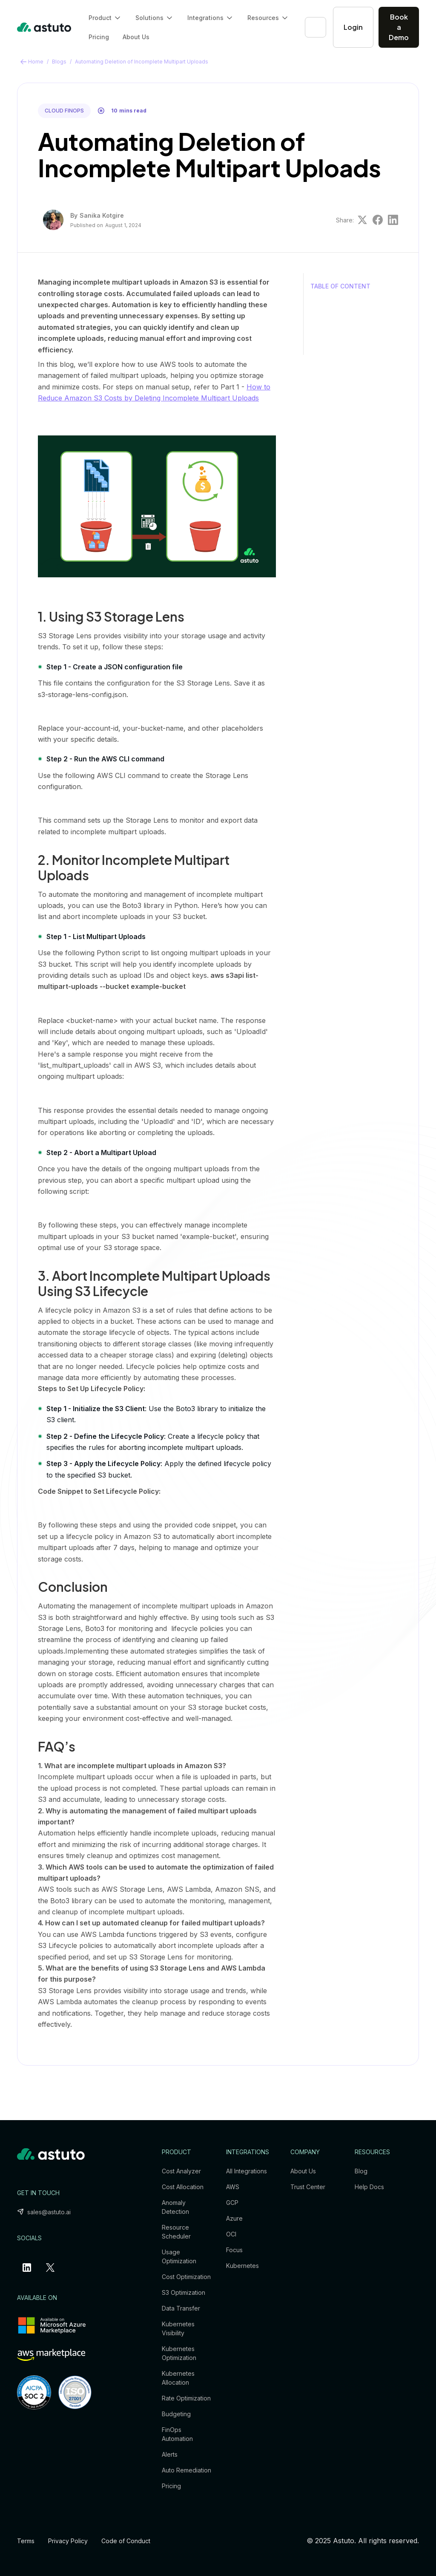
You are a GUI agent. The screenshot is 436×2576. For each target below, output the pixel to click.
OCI (231, 2234)
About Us (136, 36)
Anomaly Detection (175, 2207)
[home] (44, 27)
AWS (232, 2186)
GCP (232, 2202)
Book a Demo (399, 27)
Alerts (170, 2454)
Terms (25, 2540)
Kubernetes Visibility (178, 2328)
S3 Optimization (183, 2292)
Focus (234, 2249)
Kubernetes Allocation (178, 2378)
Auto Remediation (186, 2470)
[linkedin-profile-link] (28, 2267)
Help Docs (369, 2186)
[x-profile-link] (52, 2267)
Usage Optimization (179, 2256)
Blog (361, 2171)
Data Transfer (181, 2308)
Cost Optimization (186, 2276)
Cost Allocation (183, 2186)
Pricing (99, 36)
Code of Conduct (125, 2540)
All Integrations (246, 2171)
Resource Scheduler (176, 2232)
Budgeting (176, 2414)
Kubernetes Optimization (179, 2353)
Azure (234, 2218)
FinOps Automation (177, 2434)
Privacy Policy (68, 2540)
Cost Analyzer (181, 2171)
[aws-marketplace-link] (51, 2355)
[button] (105, 17)
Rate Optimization (186, 2398)
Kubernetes (242, 2265)
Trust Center (307, 2186)
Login (353, 27)
